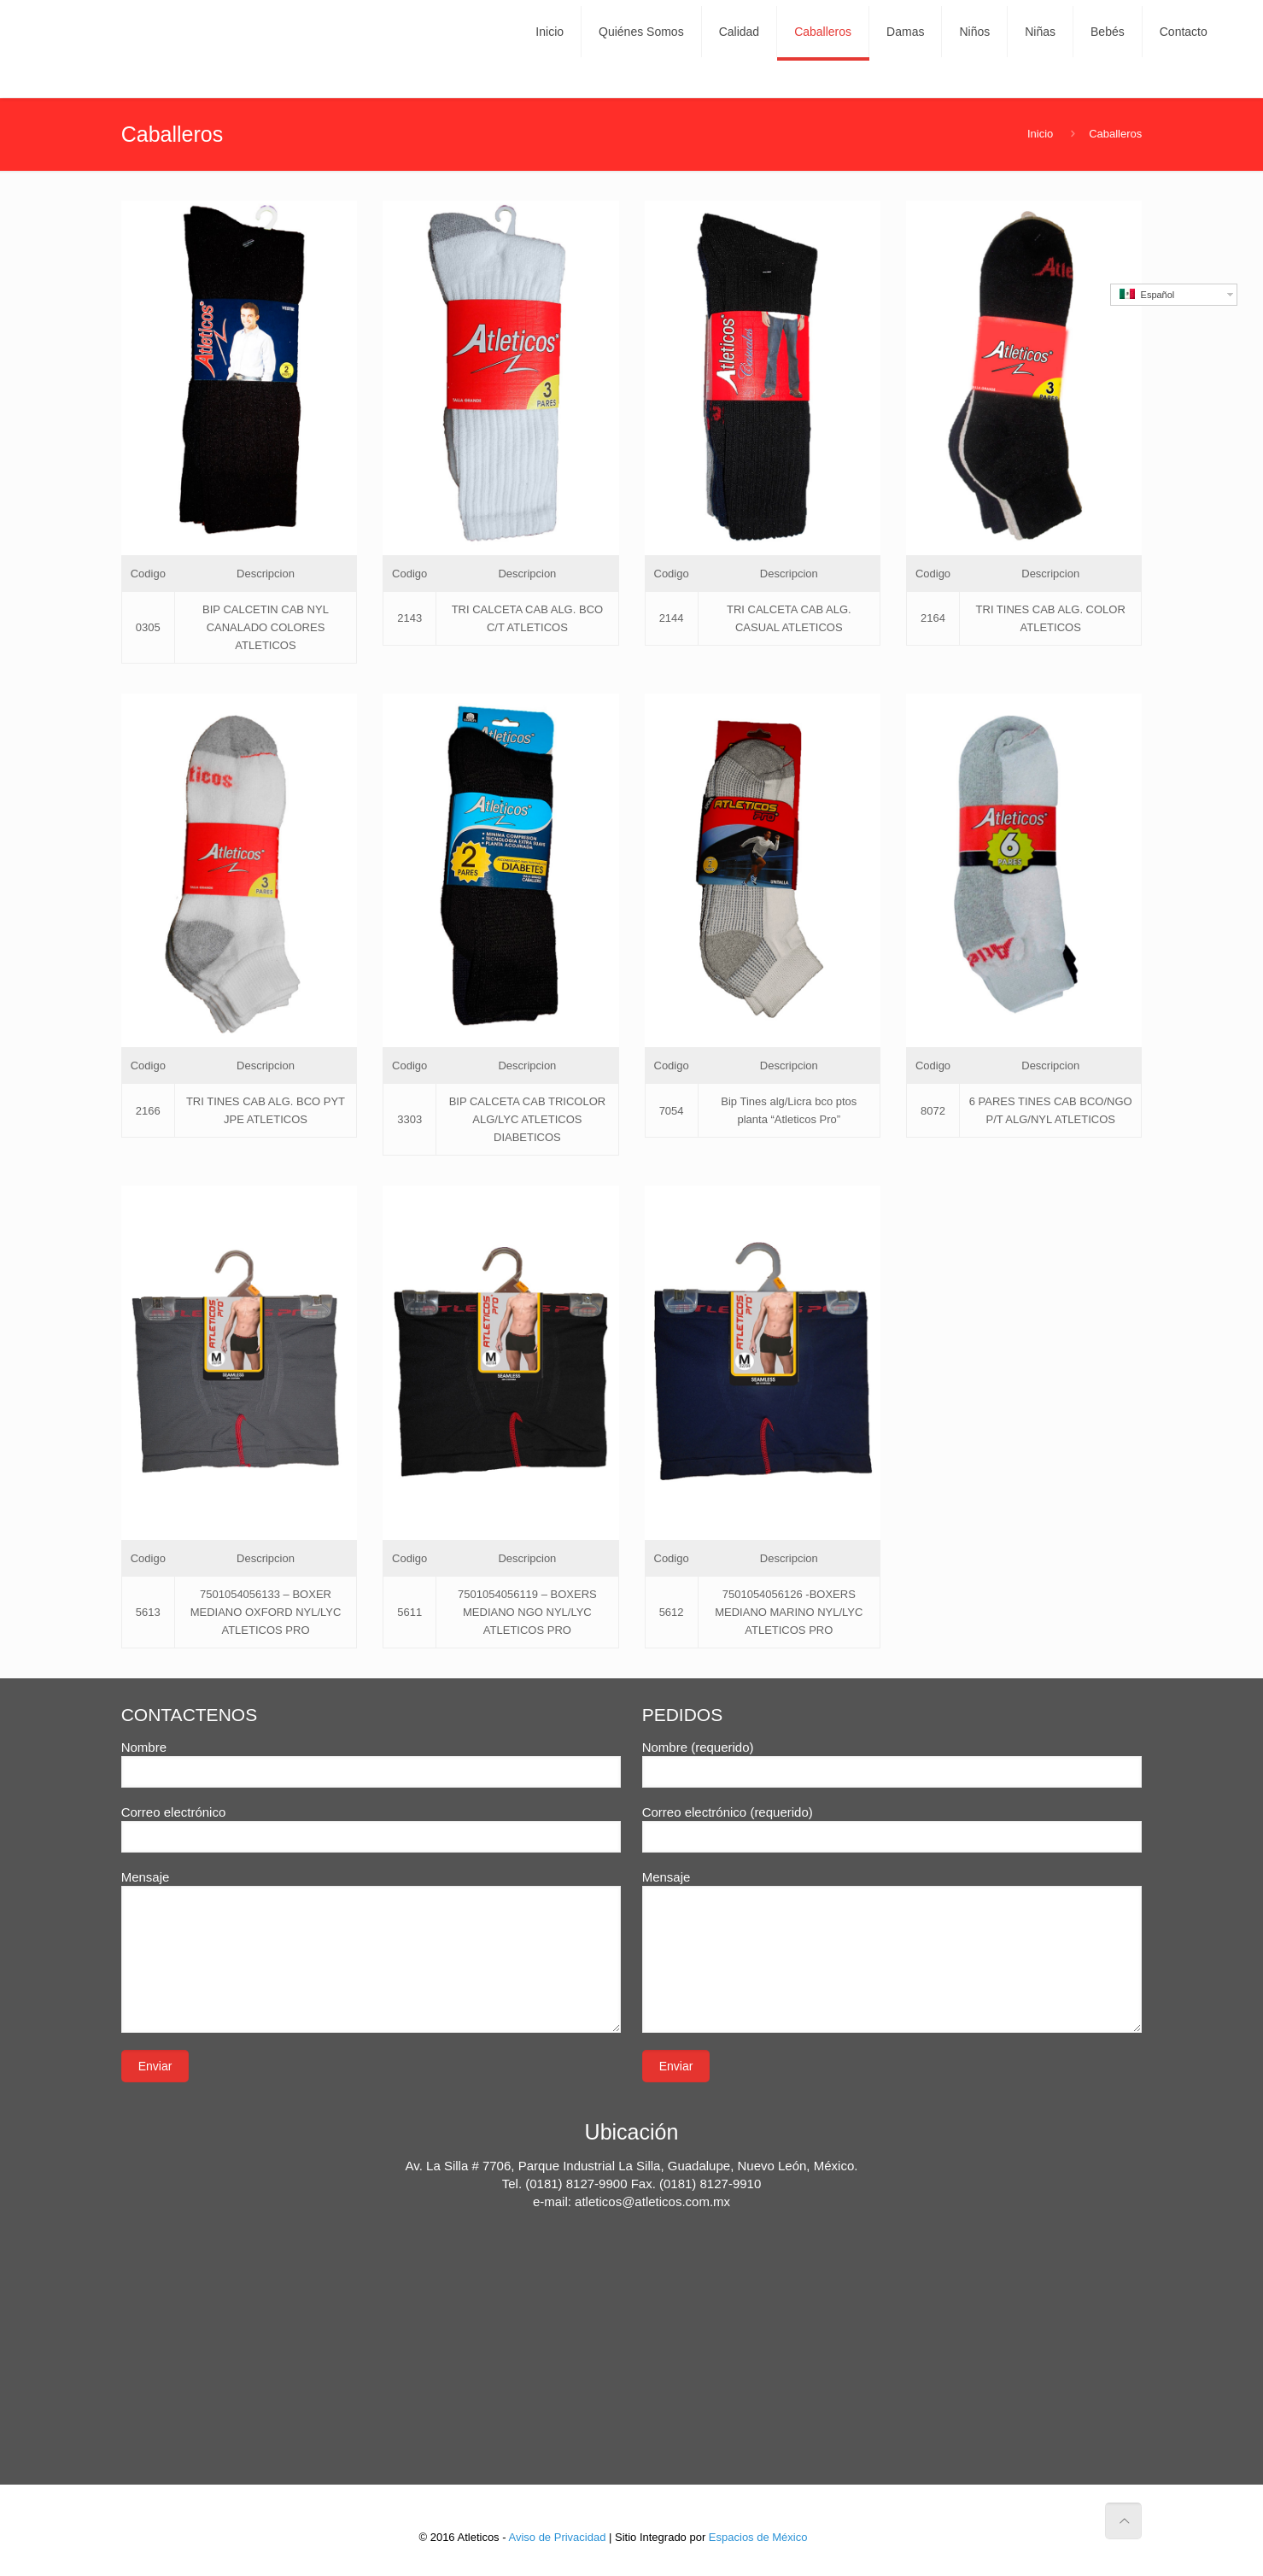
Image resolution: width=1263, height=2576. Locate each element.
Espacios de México (758, 2537)
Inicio (1040, 133)
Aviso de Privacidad (556, 2537)
